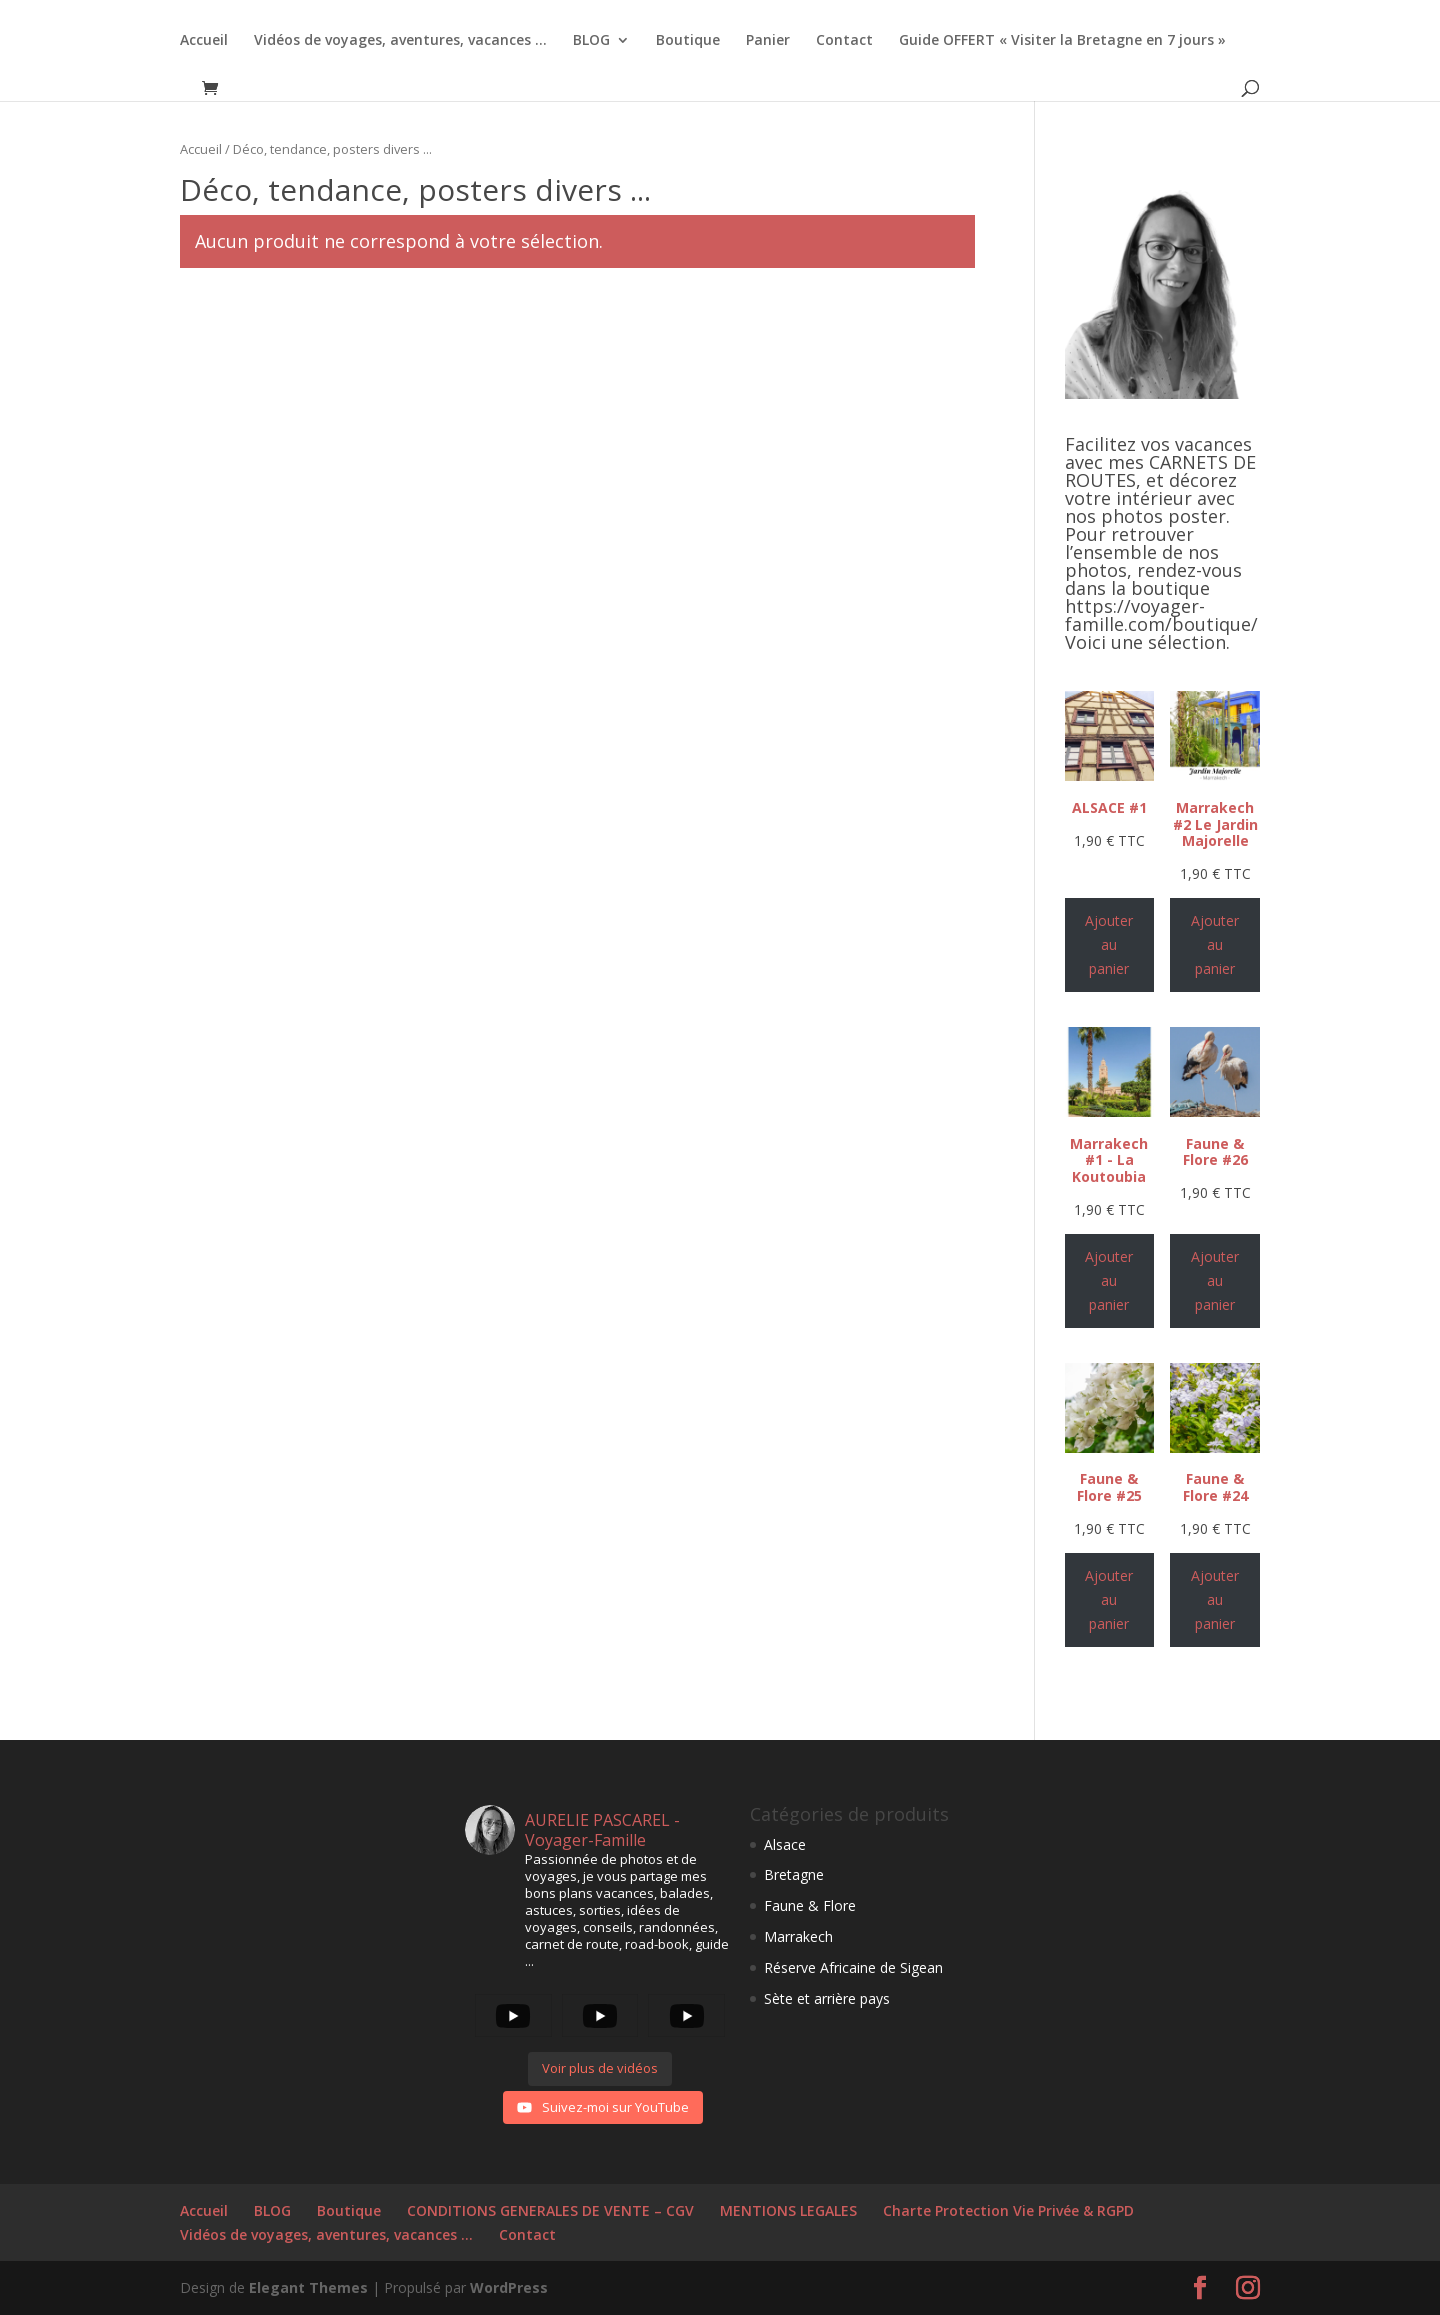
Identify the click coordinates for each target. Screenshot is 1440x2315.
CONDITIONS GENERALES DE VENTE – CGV (550, 2210)
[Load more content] (600, 2069)
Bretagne (794, 1874)
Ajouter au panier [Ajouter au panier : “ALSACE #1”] (1109, 944)
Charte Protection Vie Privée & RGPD (1008, 2210)
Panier (768, 41)
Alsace (785, 1844)
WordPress (509, 2287)
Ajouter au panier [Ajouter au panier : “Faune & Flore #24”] (1215, 1599)
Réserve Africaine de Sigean (853, 1967)
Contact (844, 41)
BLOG (591, 41)
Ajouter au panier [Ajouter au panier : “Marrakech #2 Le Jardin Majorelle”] (1215, 944)
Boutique (688, 41)
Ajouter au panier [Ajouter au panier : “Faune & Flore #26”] (1215, 1280)
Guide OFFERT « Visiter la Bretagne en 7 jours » (1062, 41)
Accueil (204, 41)
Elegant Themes (308, 2287)
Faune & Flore (810, 1905)
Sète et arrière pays (827, 1998)
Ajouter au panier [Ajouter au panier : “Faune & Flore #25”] (1109, 1599)
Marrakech (798, 1936)
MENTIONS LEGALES (788, 2210)
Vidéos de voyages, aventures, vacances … (400, 41)
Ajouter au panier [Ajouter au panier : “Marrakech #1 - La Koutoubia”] (1109, 1280)
